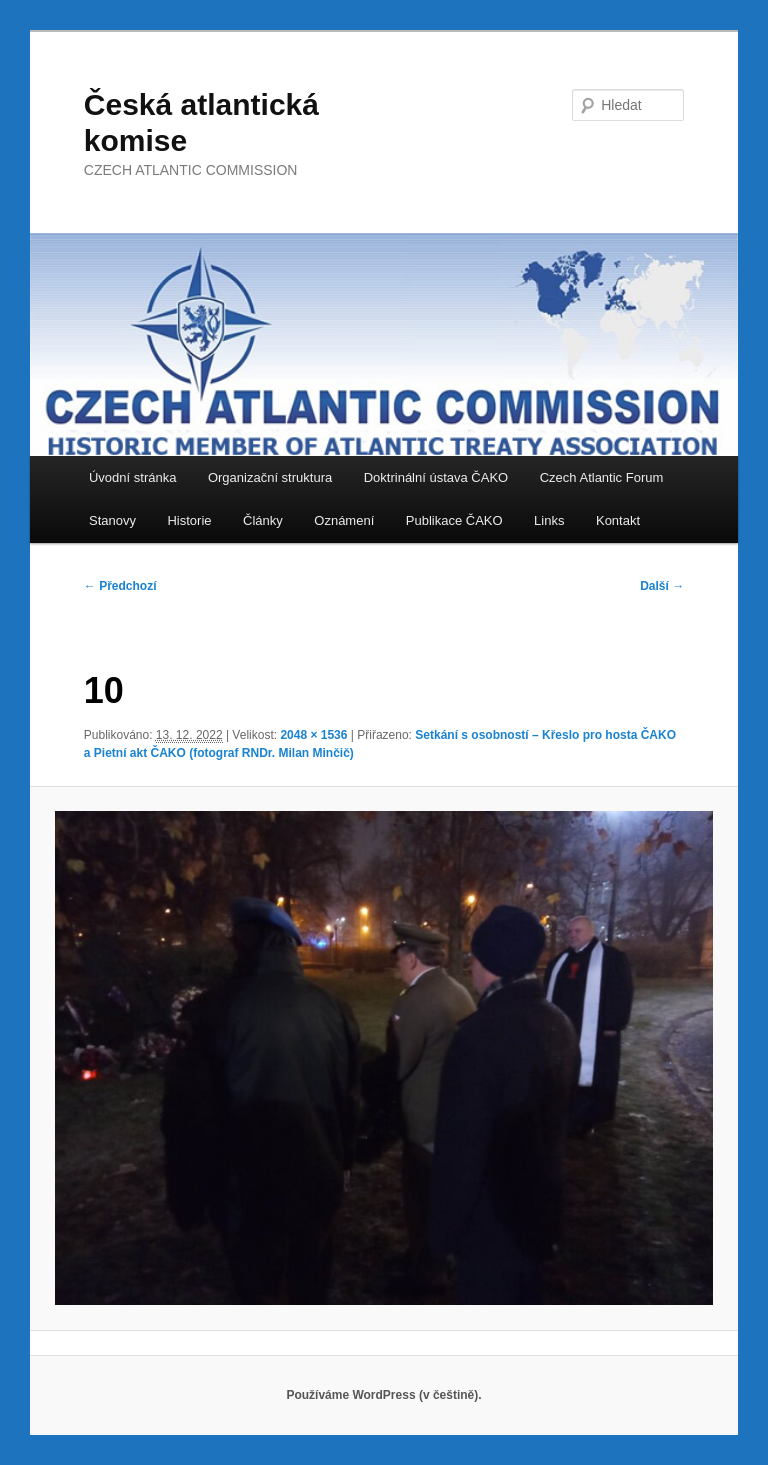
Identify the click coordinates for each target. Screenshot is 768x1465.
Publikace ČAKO (454, 520)
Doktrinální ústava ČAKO (436, 477)
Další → (662, 586)
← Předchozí (120, 586)
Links (549, 520)
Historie (189, 520)
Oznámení (344, 520)
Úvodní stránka (132, 477)
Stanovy (112, 520)
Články (263, 520)
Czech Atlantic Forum (602, 477)
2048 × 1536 (313, 735)
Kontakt (618, 520)
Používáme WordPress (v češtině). (383, 1395)
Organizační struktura (270, 477)
